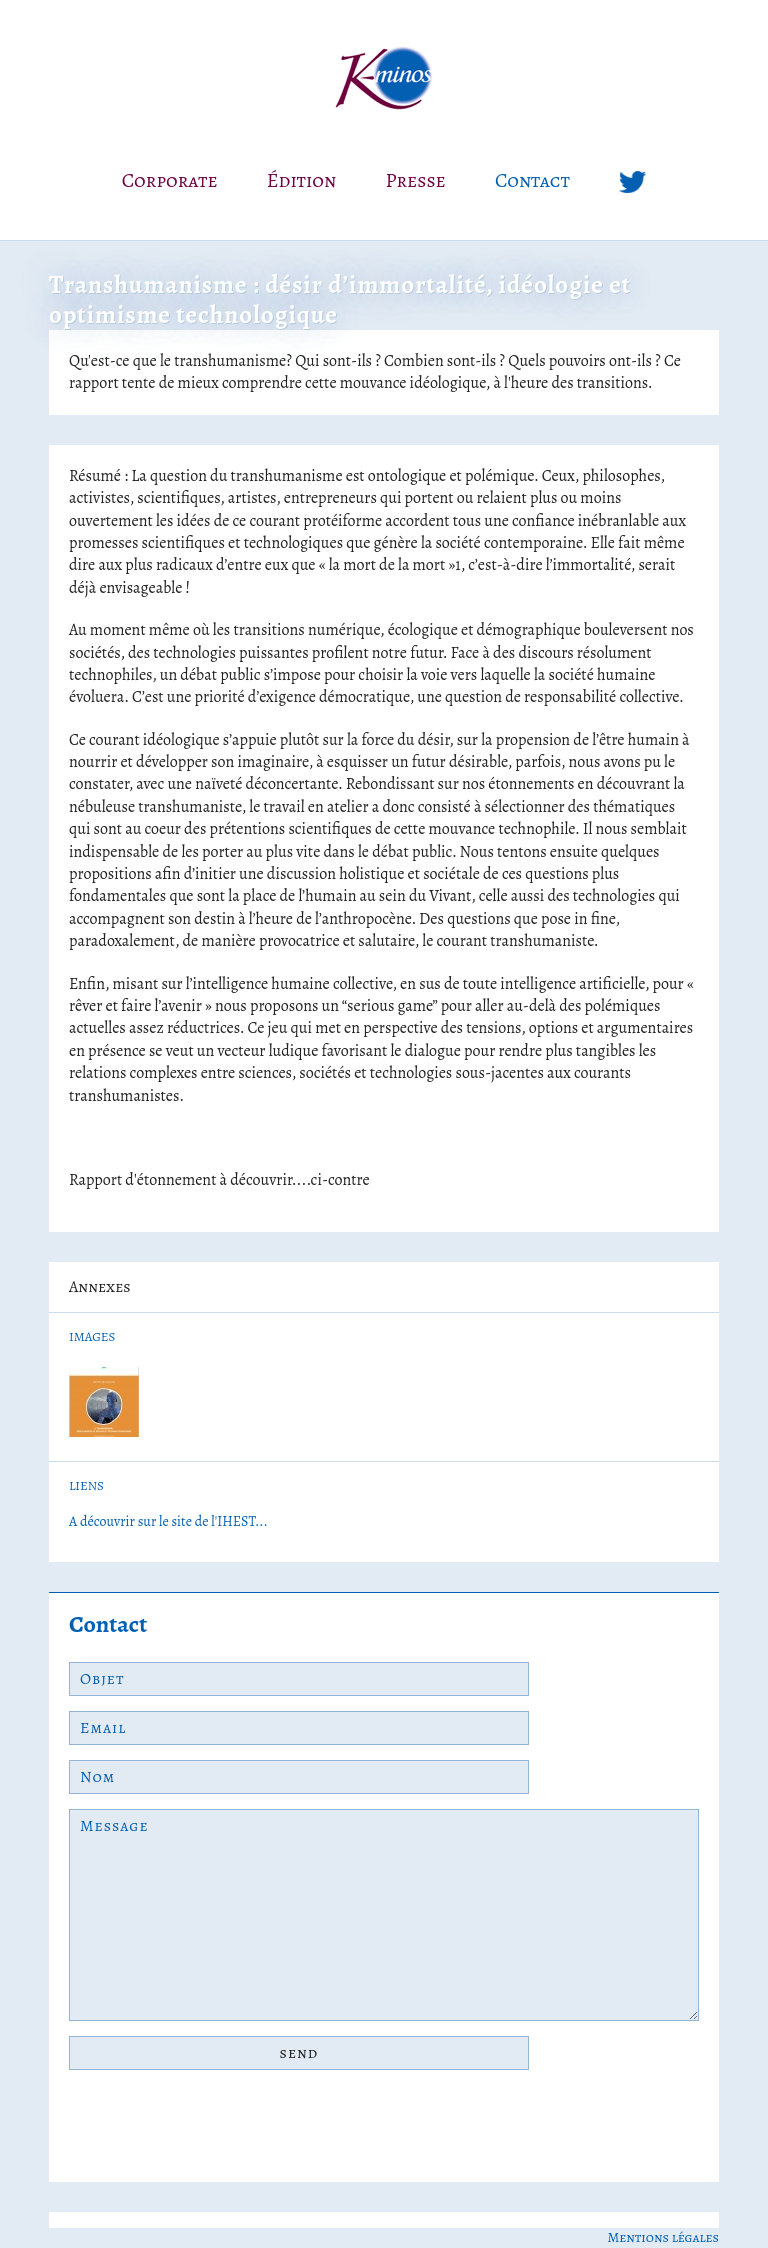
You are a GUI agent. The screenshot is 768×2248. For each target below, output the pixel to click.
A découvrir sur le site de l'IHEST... (168, 1521)
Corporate (170, 180)
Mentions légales (663, 2237)
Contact (532, 180)
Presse (416, 180)
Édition (302, 180)
